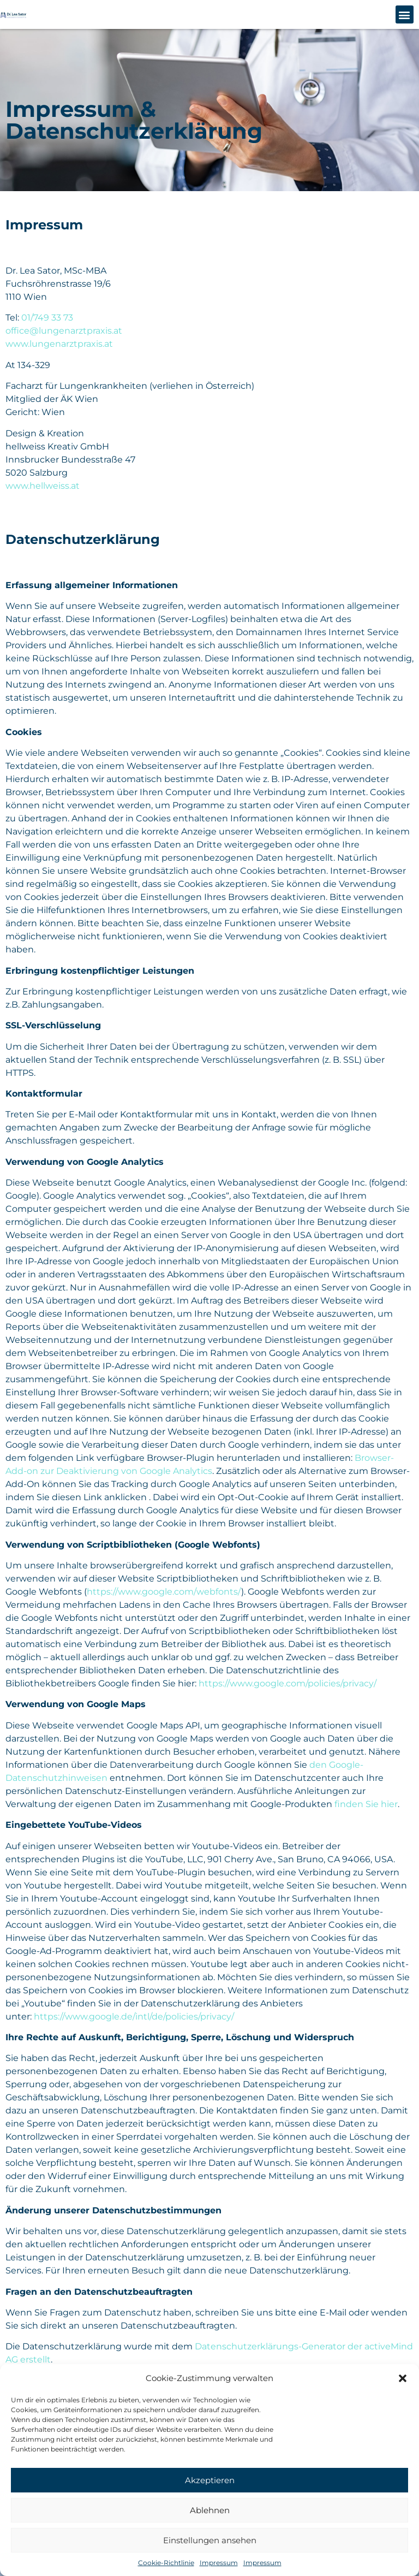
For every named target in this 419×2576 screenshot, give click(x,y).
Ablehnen (210, 2510)
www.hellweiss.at (42, 486)
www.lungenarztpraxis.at (59, 344)
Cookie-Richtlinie (166, 2563)
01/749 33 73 (47, 317)
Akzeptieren (210, 2480)
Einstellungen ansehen (209, 2540)
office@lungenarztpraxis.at (63, 330)
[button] (402, 2378)
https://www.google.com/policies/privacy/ (287, 1683)
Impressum (219, 2563)
